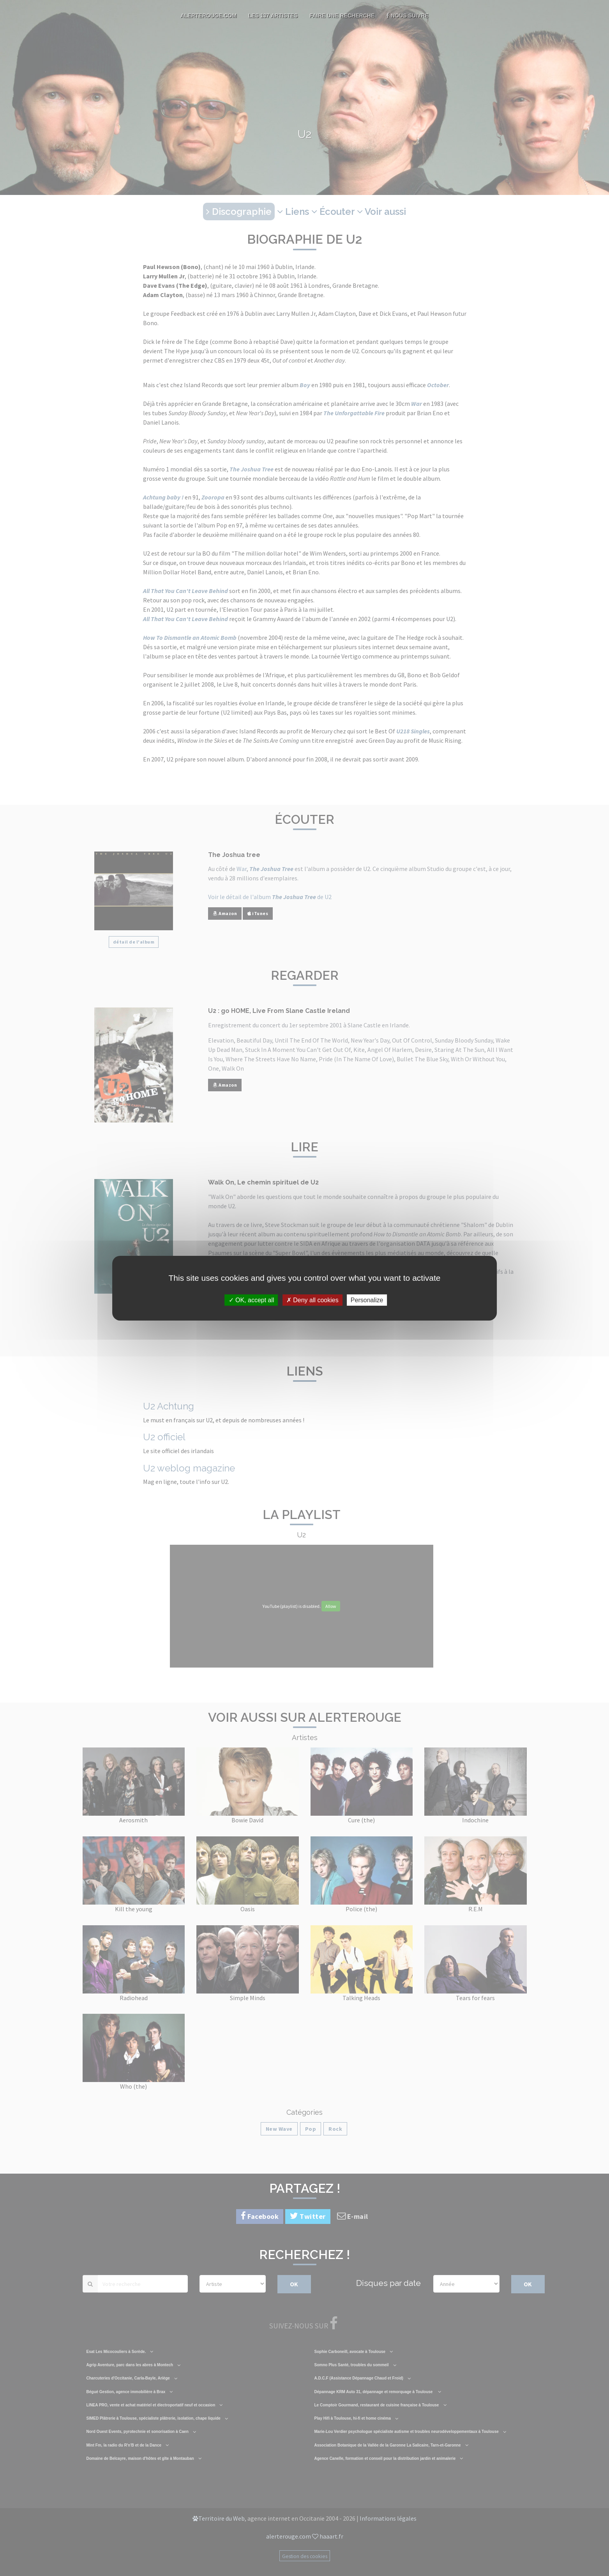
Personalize (367, 1299)
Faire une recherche (341, 15)
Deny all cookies (312, 1299)
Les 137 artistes (273, 15)
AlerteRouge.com (208, 15)
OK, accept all (251, 1299)
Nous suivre (407, 15)
